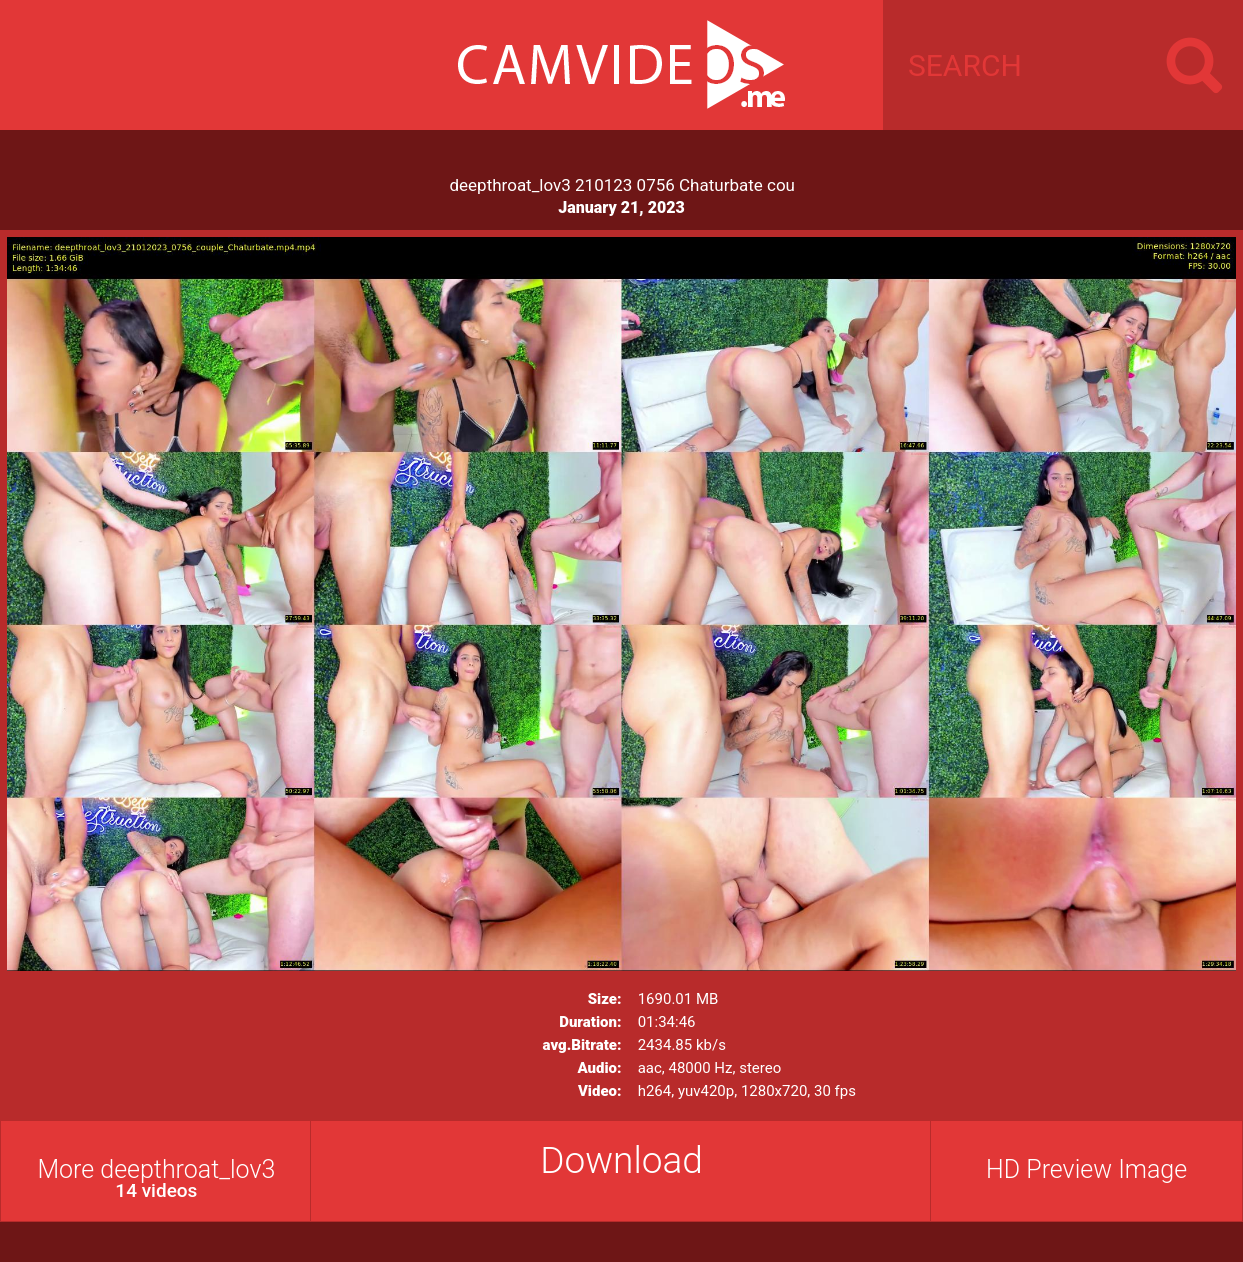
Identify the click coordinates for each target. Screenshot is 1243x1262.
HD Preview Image (1086, 1169)
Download (621, 1160)
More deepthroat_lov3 (156, 1178)
